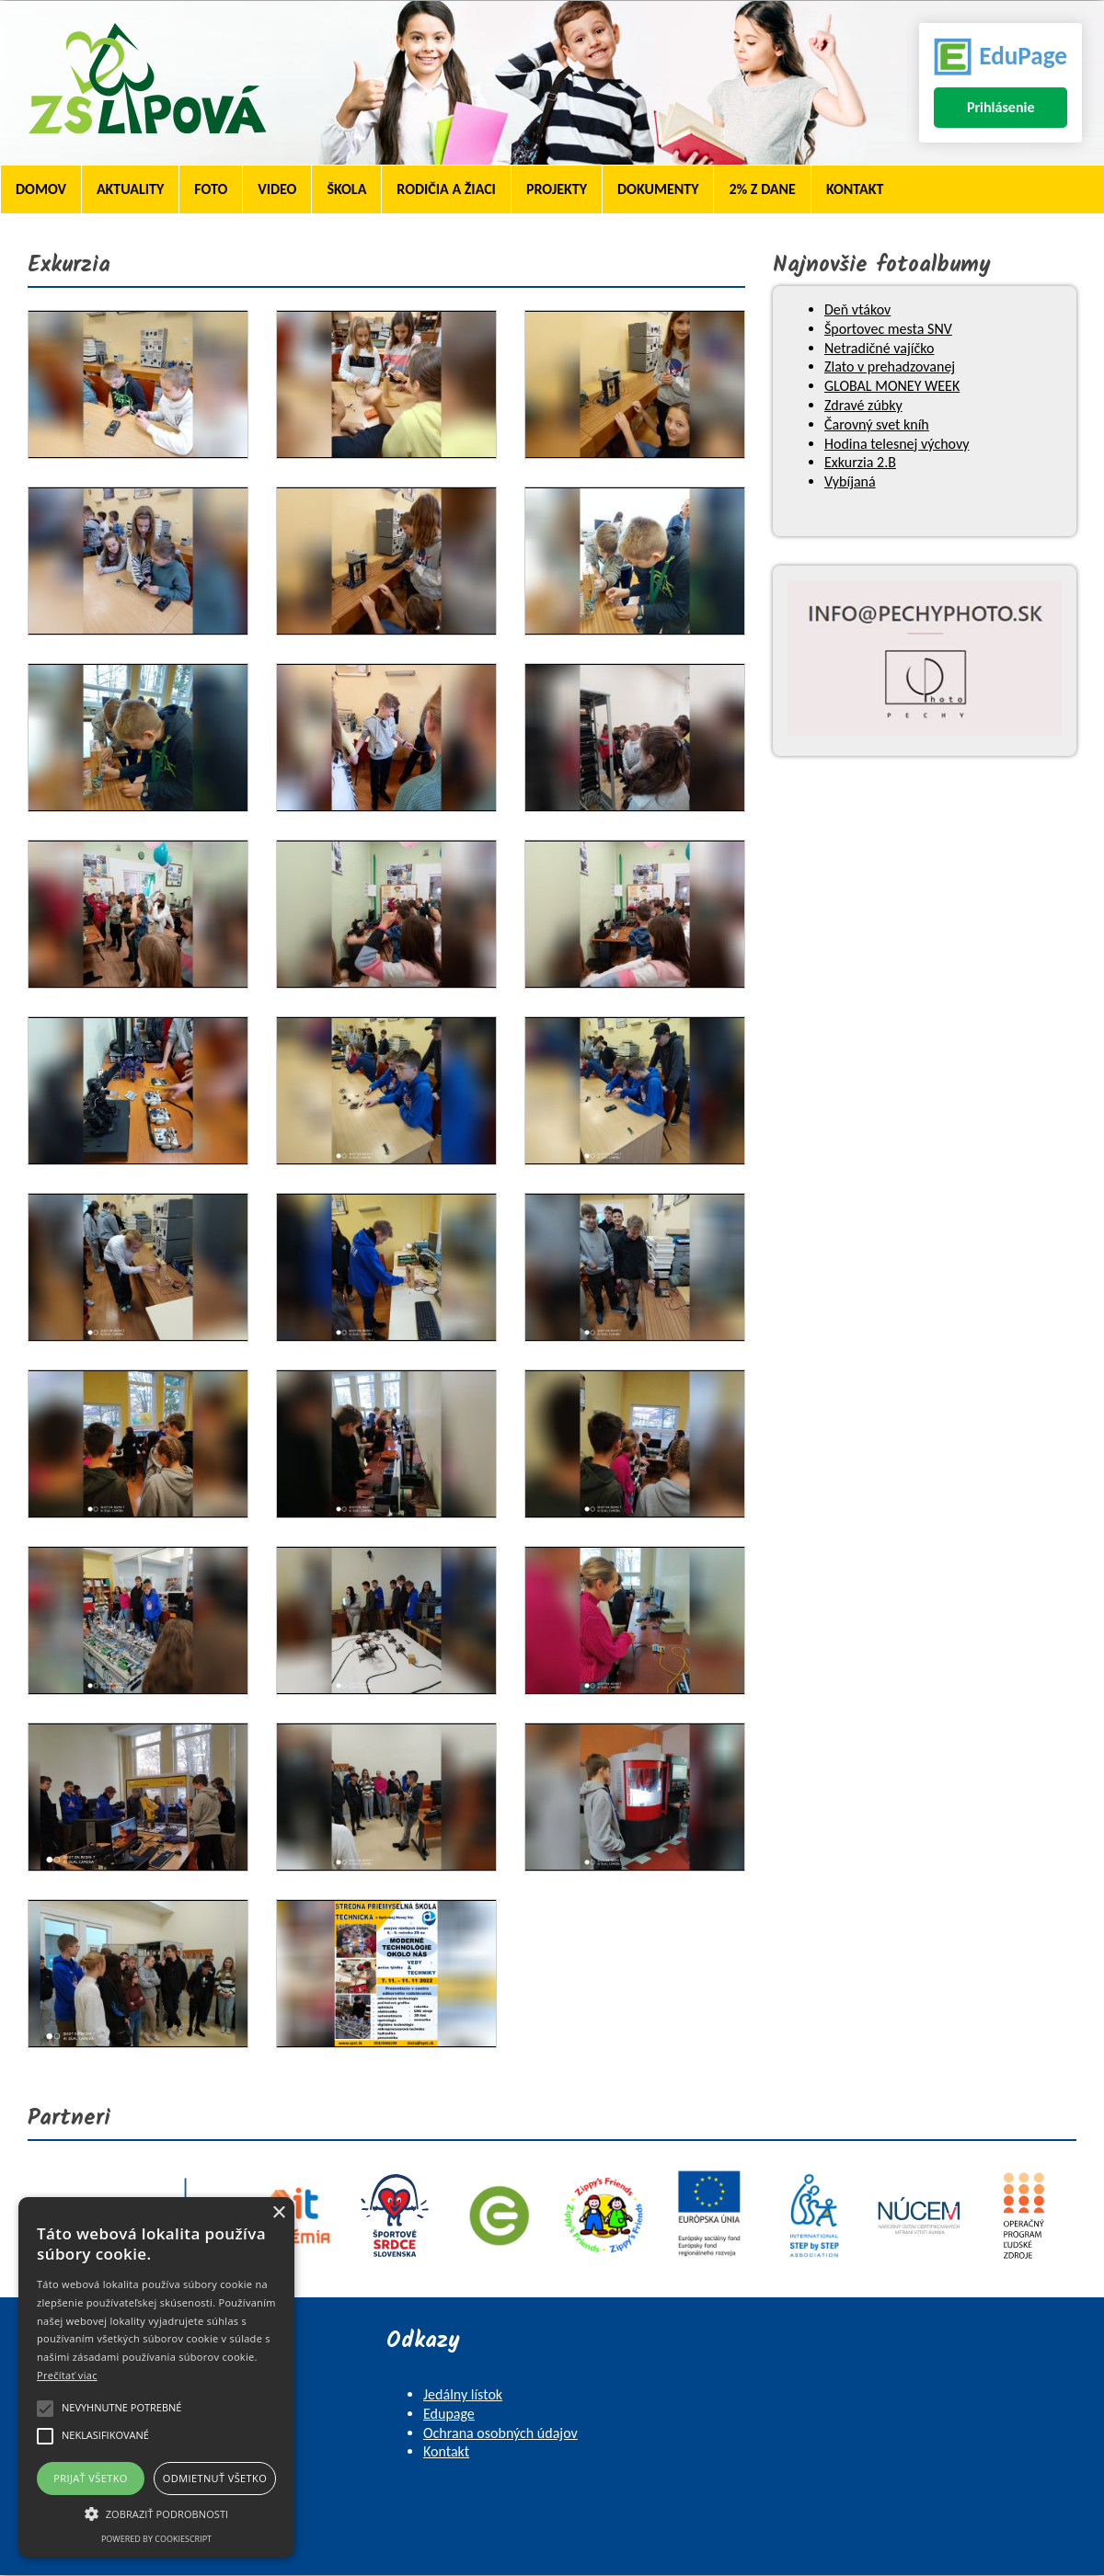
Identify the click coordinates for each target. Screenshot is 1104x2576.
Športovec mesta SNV (888, 329)
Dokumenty (657, 189)
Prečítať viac (67, 2375)
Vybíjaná (850, 481)
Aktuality (130, 189)
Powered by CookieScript (156, 2539)
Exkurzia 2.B (860, 462)
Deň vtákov (857, 309)
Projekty (556, 189)
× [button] (278, 2213)
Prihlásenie (1001, 107)
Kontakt (854, 189)
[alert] (156, 2377)
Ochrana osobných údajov (500, 2433)
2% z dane (762, 189)
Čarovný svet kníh (876, 424)
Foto (210, 189)
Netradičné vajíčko (879, 348)
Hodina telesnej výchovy (896, 443)
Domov (41, 189)
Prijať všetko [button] (90, 2478)
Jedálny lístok (462, 2394)
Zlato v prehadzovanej (889, 366)
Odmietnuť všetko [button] (215, 2478)
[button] (156, 2512)
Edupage (449, 2413)
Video (277, 189)
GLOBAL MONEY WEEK (892, 386)
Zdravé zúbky (863, 405)
